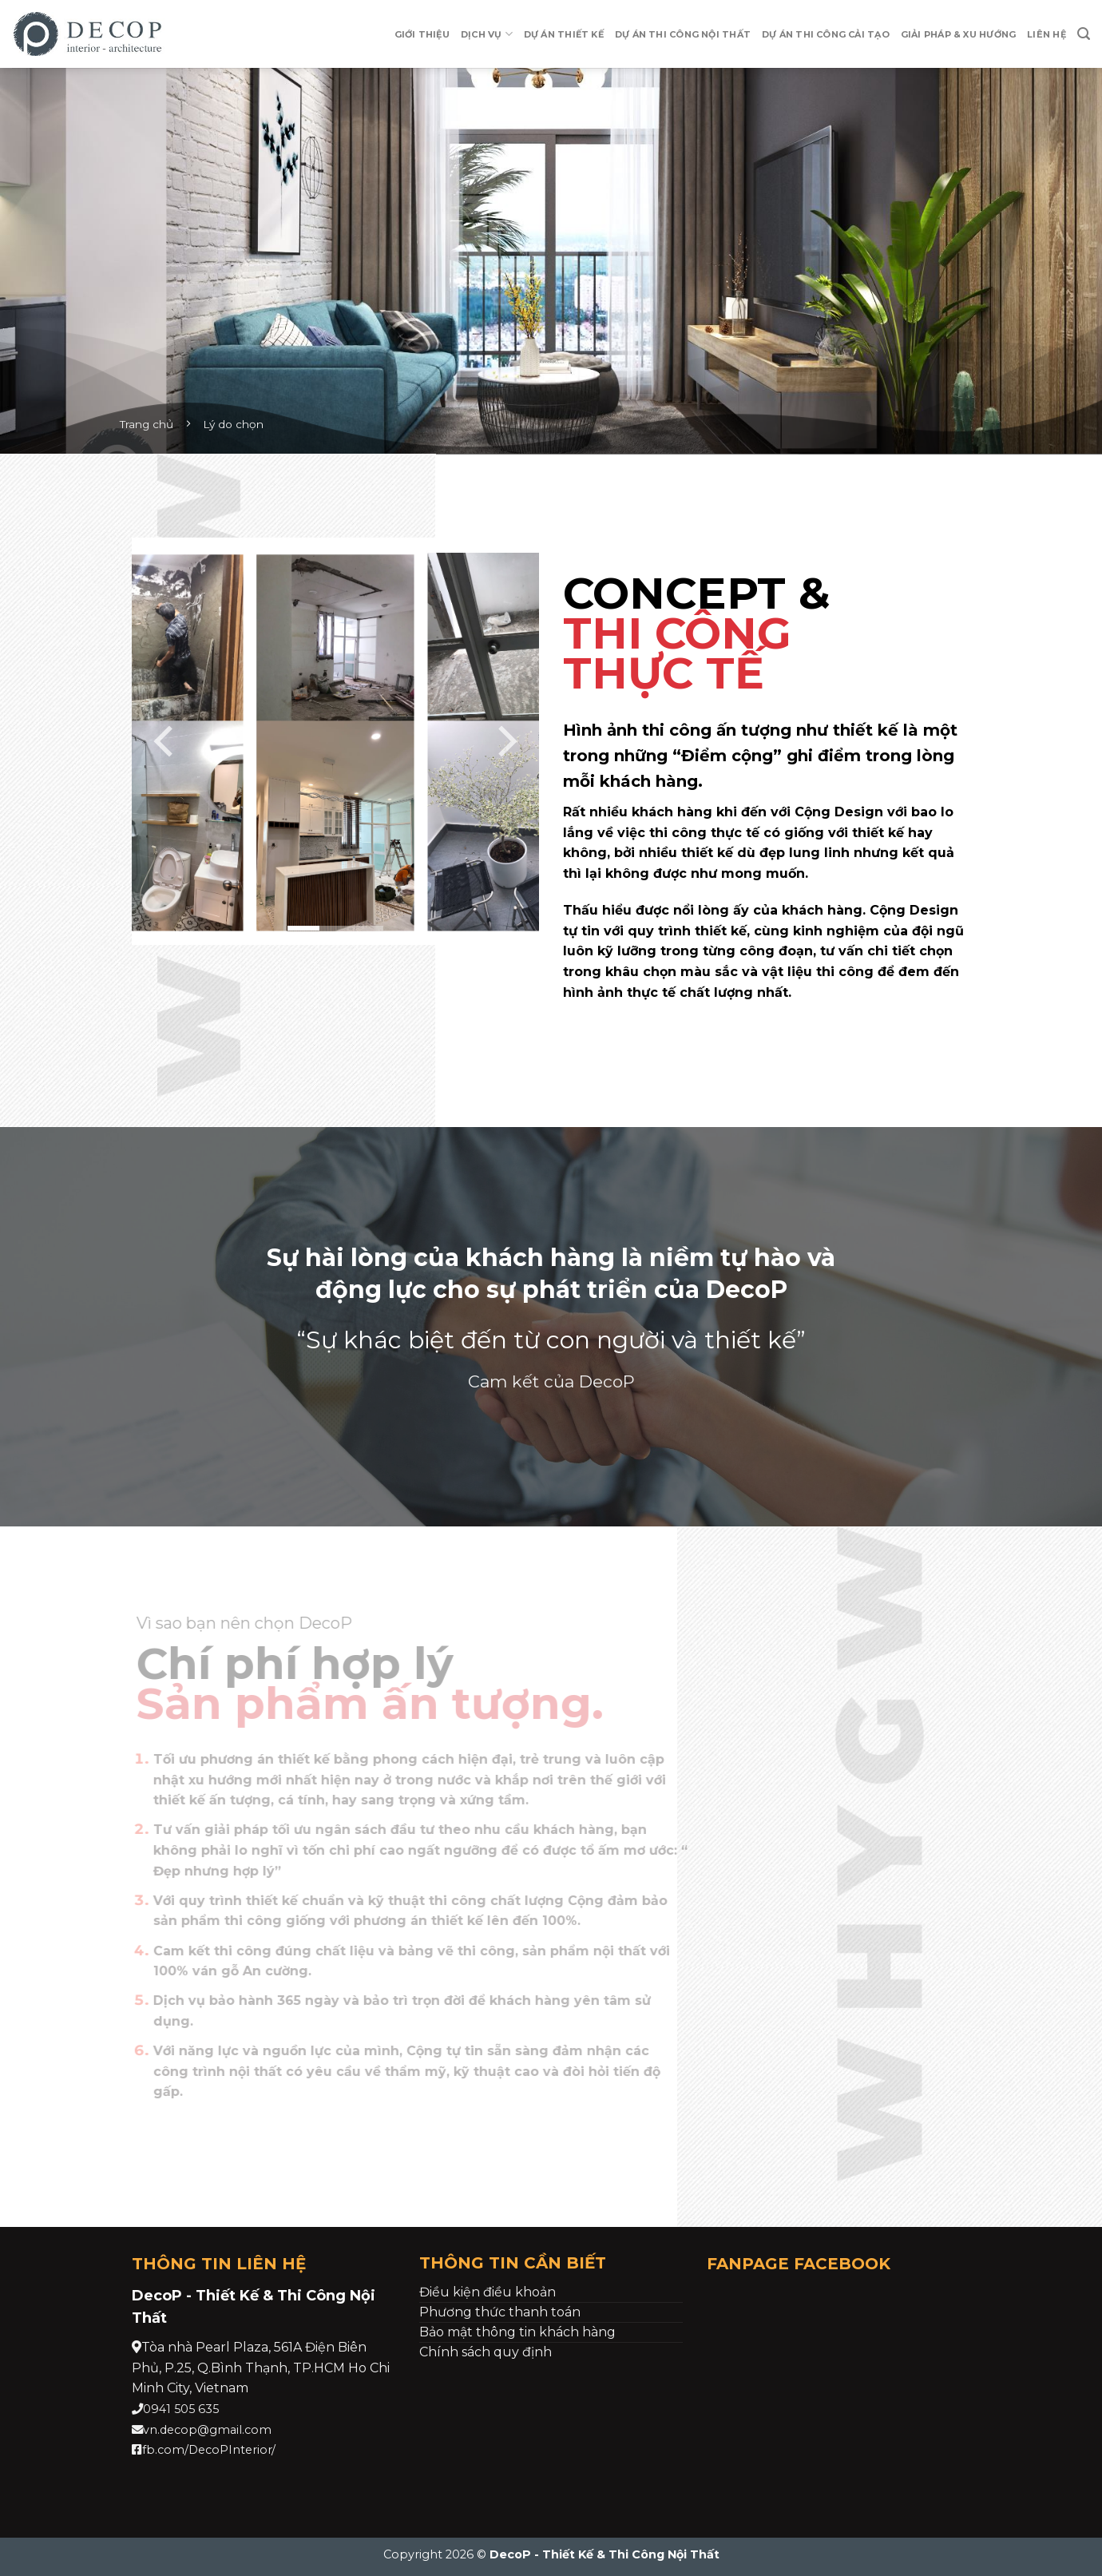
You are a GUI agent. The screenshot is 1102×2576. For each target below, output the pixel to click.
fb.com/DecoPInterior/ (209, 2450)
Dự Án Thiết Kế (564, 34)
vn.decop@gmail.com (207, 2430)
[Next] (505, 741)
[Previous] (166, 741)
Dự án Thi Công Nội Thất (683, 34)
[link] (261, 2367)
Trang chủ (146, 424)
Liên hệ (1046, 34)
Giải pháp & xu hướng (958, 34)
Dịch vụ (487, 34)
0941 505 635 (181, 2409)
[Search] (1083, 34)
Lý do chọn (233, 424)
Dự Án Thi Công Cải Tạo (826, 34)
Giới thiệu (422, 34)
